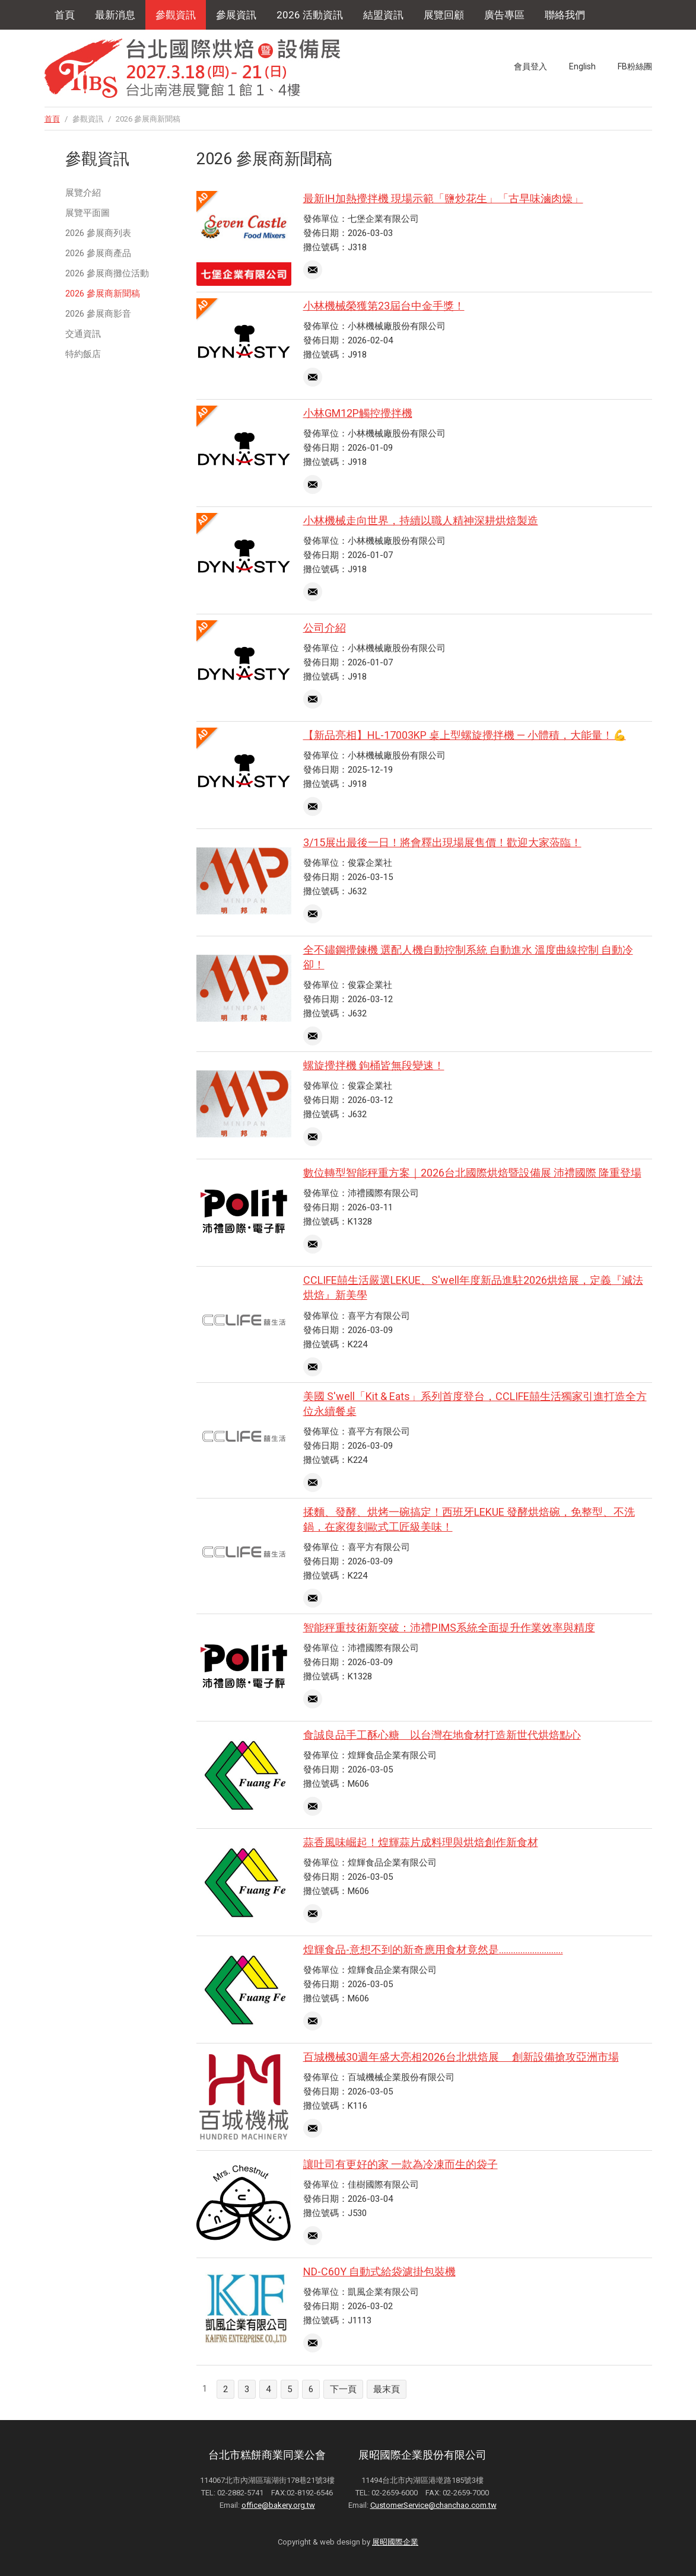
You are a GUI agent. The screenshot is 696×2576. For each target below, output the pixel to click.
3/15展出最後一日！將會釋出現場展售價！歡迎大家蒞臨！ (442, 842)
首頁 (65, 15)
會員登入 (530, 66)
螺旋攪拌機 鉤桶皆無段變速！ (373, 1065)
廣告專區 (504, 15)
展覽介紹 (83, 192)
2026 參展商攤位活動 (107, 273)
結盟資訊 (383, 15)
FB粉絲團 (635, 66)
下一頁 (343, 2389)
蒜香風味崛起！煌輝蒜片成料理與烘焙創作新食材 (420, 1842)
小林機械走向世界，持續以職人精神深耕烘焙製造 (420, 520)
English (582, 66)
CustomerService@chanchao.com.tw (433, 2505)
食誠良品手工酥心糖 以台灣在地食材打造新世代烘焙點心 (442, 1735)
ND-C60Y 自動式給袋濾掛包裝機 (379, 2271)
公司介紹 (324, 627)
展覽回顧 (444, 15)
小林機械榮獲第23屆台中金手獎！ (384, 305)
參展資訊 (236, 15)
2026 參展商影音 (98, 313)
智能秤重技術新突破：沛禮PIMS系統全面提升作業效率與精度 (449, 1627)
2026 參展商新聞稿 (102, 293)
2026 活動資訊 (310, 15)
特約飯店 (83, 354)
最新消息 (115, 15)
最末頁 (386, 2389)
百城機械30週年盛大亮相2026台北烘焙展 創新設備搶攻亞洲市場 (461, 2057)
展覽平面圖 (87, 213)
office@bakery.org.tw (278, 2505)
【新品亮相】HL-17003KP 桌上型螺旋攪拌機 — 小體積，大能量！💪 (464, 735)
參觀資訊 (175, 15)
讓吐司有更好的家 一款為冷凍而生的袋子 (400, 2164)
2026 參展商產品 (98, 253)
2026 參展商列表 (98, 233)
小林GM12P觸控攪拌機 (357, 413)
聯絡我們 (565, 15)
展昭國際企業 (395, 2541)
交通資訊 (83, 334)
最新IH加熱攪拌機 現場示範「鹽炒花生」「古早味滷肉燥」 (443, 198)
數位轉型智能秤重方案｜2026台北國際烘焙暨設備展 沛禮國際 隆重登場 (472, 1172)
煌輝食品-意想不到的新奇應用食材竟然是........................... (433, 1949)
